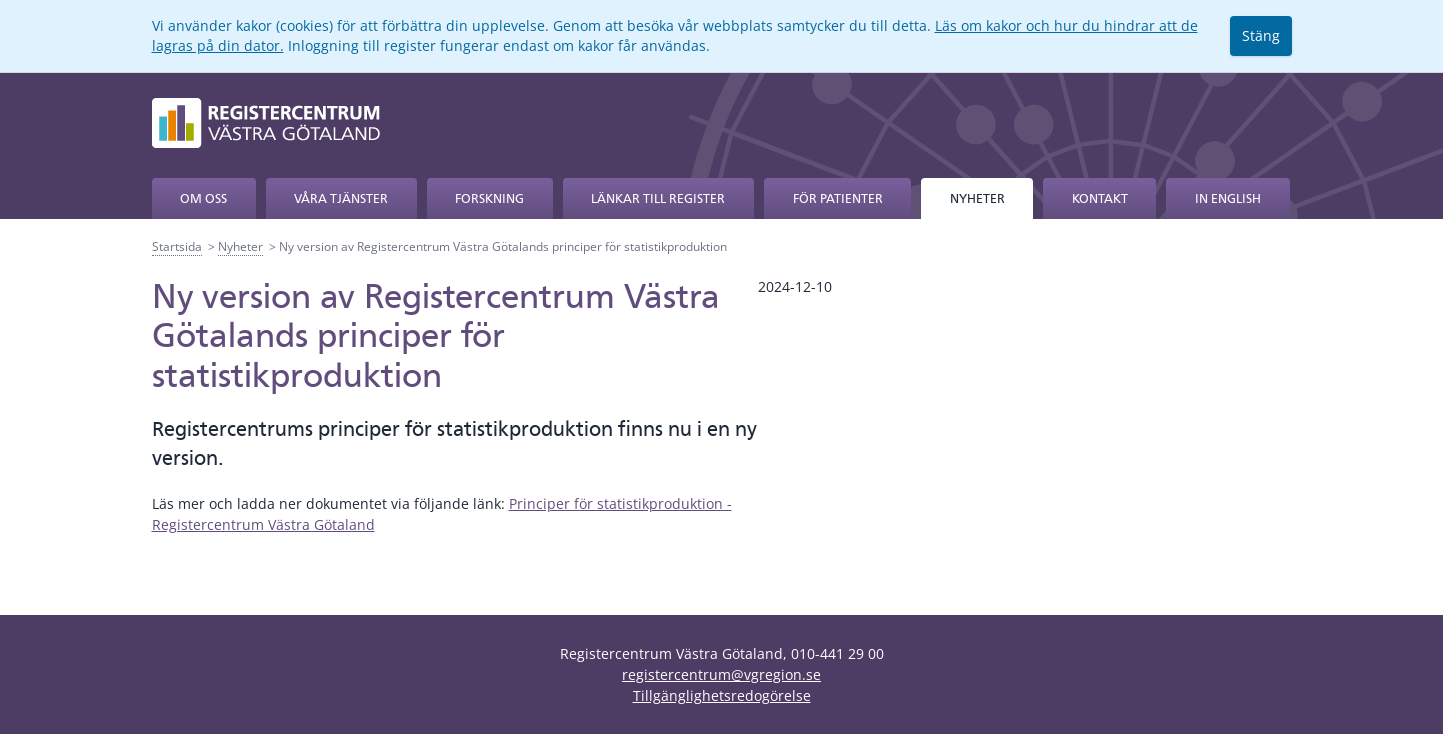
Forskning (489, 198)
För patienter (838, 198)
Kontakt (1100, 198)
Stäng (1261, 35)
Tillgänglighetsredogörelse (722, 695)
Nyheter (977, 198)
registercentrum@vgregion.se (721, 674)
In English (1228, 198)
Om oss (203, 198)
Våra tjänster (341, 198)
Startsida (177, 246)
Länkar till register (658, 198)
